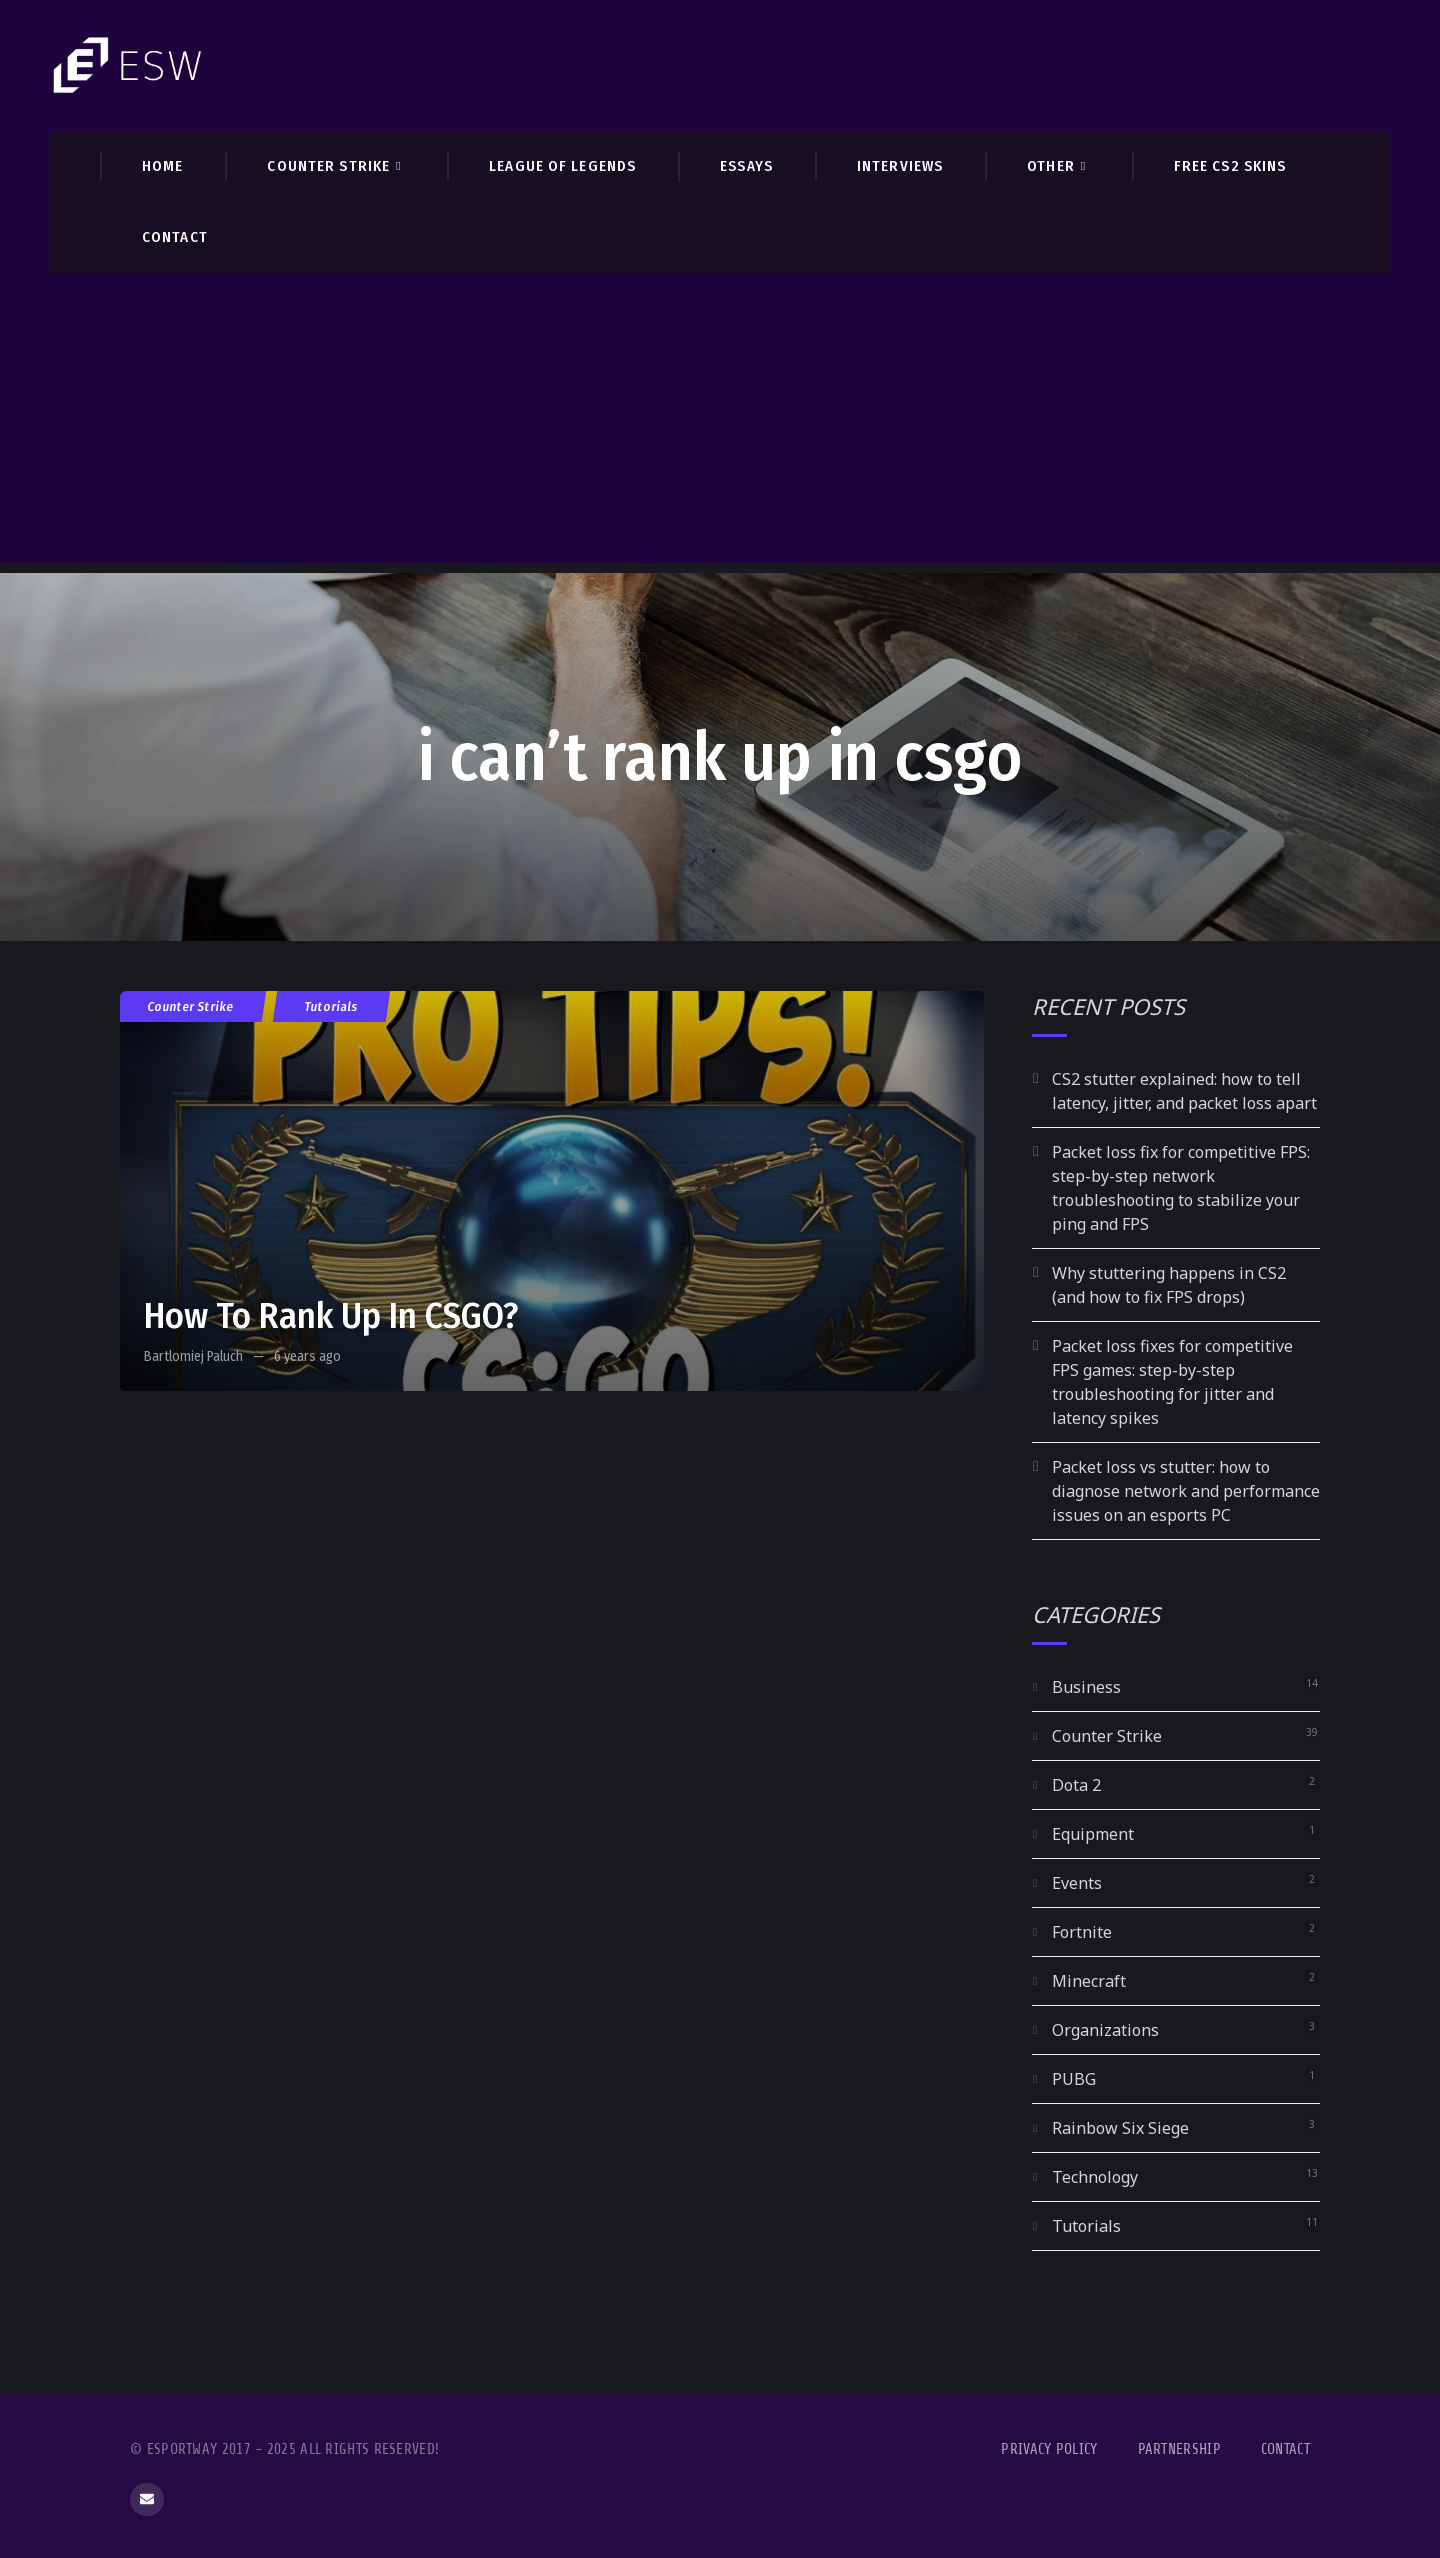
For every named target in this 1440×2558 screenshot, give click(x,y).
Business (1086, 1687)
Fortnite (1082, 1932)
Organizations (1105, 2030)
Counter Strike (191, 1006)
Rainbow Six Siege (1120, 2128)
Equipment (1093, 1834)
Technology (1095, 2177)
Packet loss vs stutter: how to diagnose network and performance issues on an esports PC (1186, 1491)
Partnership (1179, 2449)
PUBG (1074, 2079)
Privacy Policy (1049, 2449)
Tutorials (331, 1006)
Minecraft (1089, 1981)
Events (1077, 1883)
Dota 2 (1076, 1785)
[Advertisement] (720, 423)
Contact (1285, 2449)
